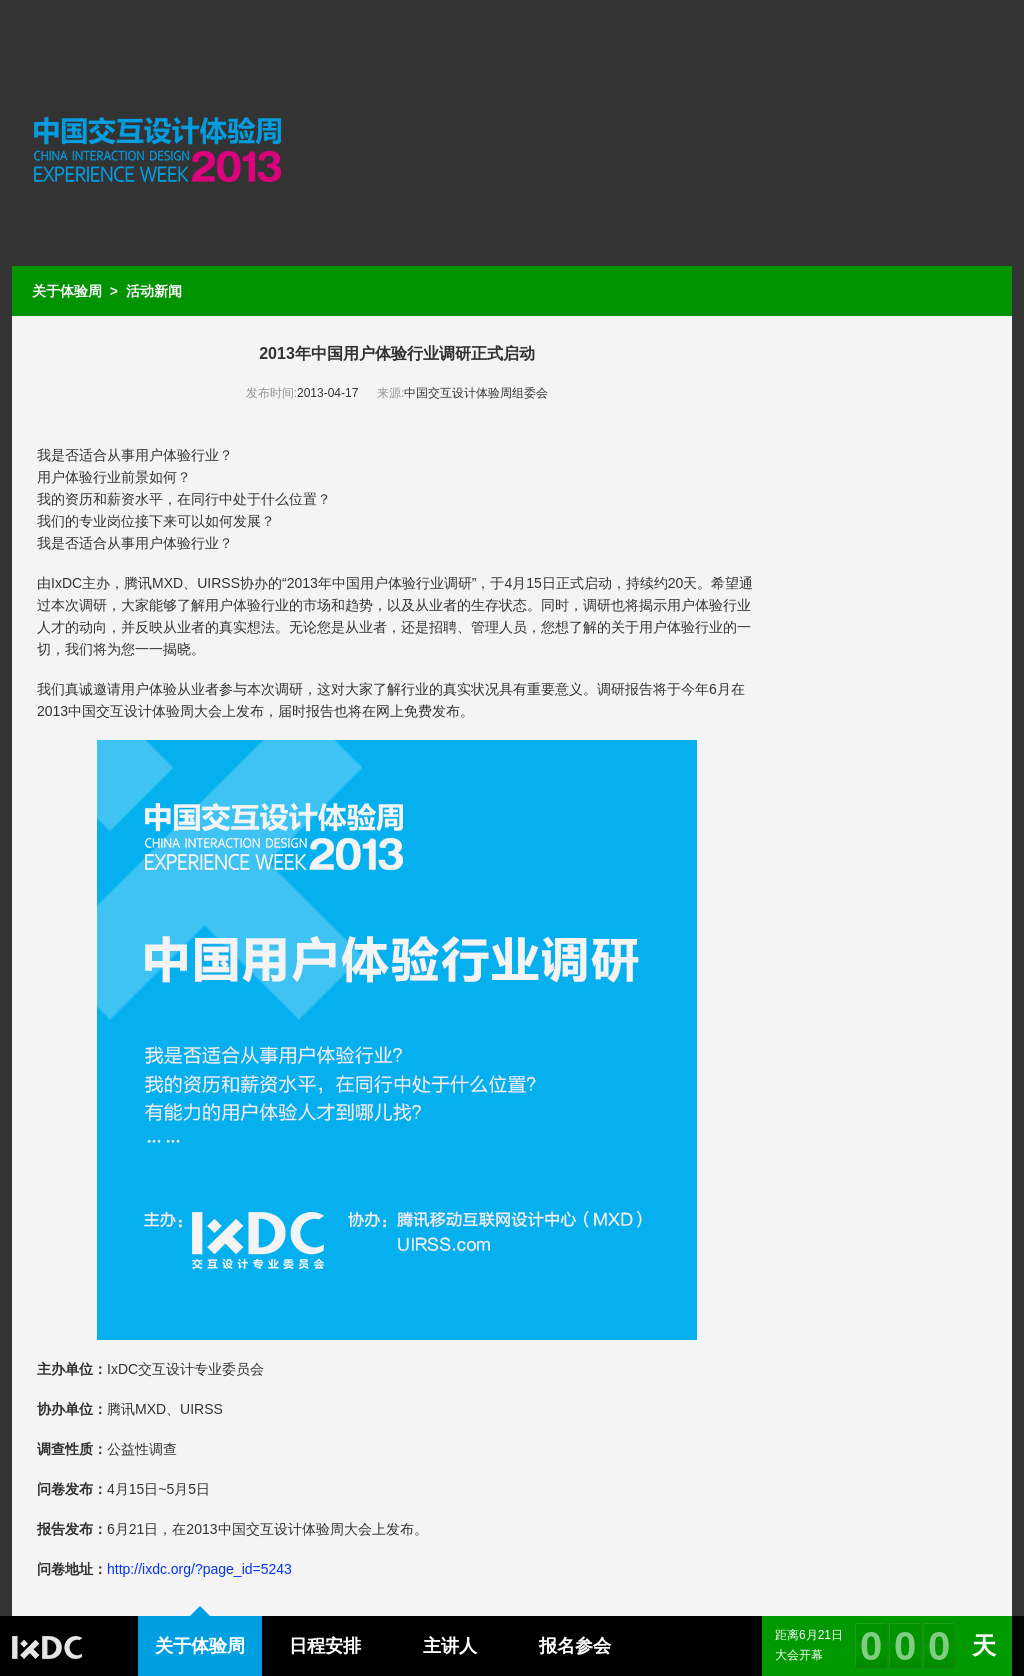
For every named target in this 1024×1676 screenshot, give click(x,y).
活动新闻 (154, 291)
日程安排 (325, 1646)
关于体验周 (67, 291)
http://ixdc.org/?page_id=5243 (199, 1569)
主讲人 (450, 1646)
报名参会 (575, 1646)
